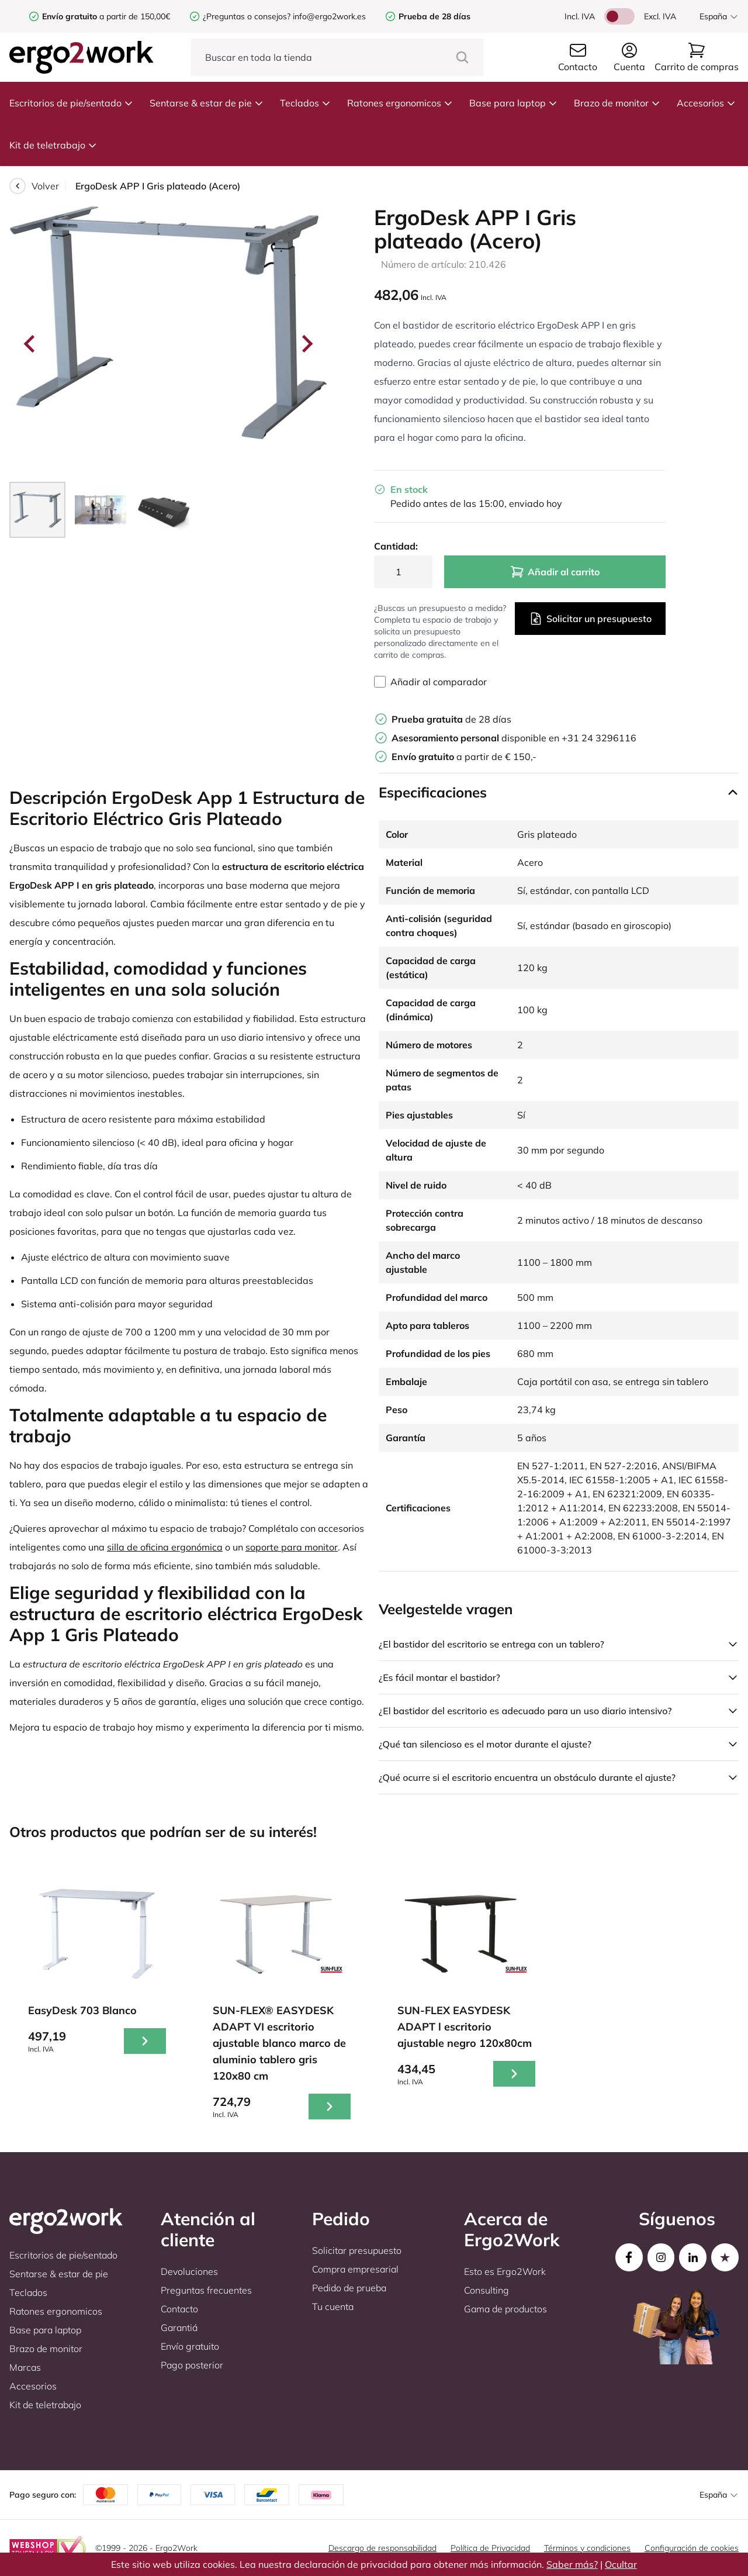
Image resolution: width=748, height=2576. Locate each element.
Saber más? (572, 2564)
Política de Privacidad (490, 2548)
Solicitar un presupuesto (590, 619)
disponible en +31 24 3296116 (514, 738)
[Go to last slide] (30, 344)
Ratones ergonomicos (400, 103)
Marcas (25, 2367)
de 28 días (451, 719)
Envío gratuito (190, 2346)
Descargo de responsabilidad (382, 2548)
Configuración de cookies (692, 2548)
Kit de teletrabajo (53, 145)
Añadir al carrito (555, 572)
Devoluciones (189, 2271)
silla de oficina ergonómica (165, 1547)
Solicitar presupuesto (356, 2250)
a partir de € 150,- (464, 756)
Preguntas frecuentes (206, 2290)
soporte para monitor (291, 1547)
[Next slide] (306, 344)
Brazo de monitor (617, 103)
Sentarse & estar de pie (207, 103)
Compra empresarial (355, 2269)
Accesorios (706, 103)
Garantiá (179, 2327)
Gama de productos (505, 2309)
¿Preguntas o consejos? (246, 16)
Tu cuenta (333, 2306)
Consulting (486, 2290)
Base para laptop (513, 103)
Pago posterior (192, 2365)
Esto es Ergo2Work (505, 2271)
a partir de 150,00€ (106, 16)
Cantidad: (396, 546)
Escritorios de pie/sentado (71, 103)
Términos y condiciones (587, 2548)
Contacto (179, 2309)
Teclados (305, 103)
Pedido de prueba (349, 2288)
